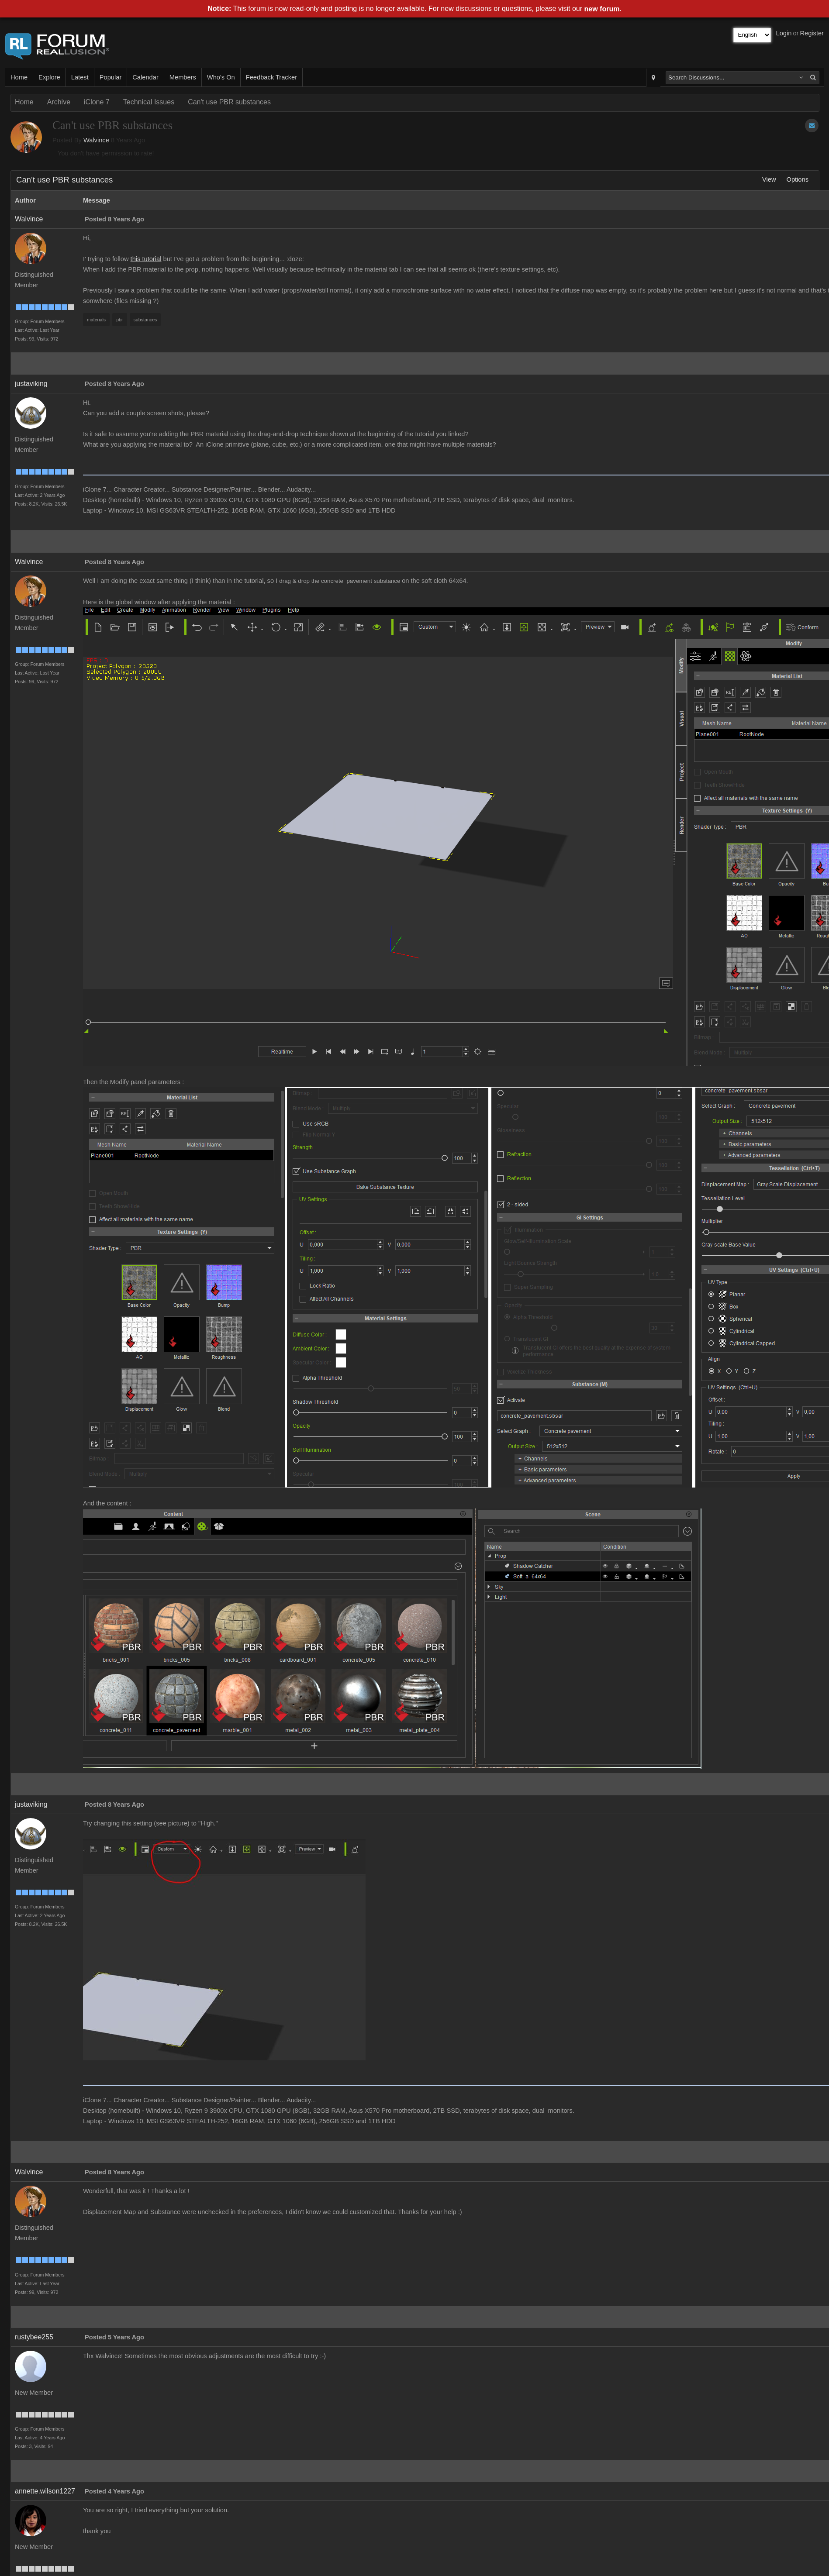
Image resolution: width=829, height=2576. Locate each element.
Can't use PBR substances (229, 102)
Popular (110, 77)
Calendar (145, 77)
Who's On (221, 77)
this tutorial (146, 258)
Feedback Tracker (271, 77)
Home (19, 77)
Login (784, 33)
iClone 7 (97, 102)
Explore (49, 77)
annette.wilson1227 (45, 2491)
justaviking (31, 383)
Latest (80, 77)
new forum (602, 9)
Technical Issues (148, 102)
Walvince (96, 140)
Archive (58, 102)
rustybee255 (34, 2337)
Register (812, 33)
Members (182, 77)
